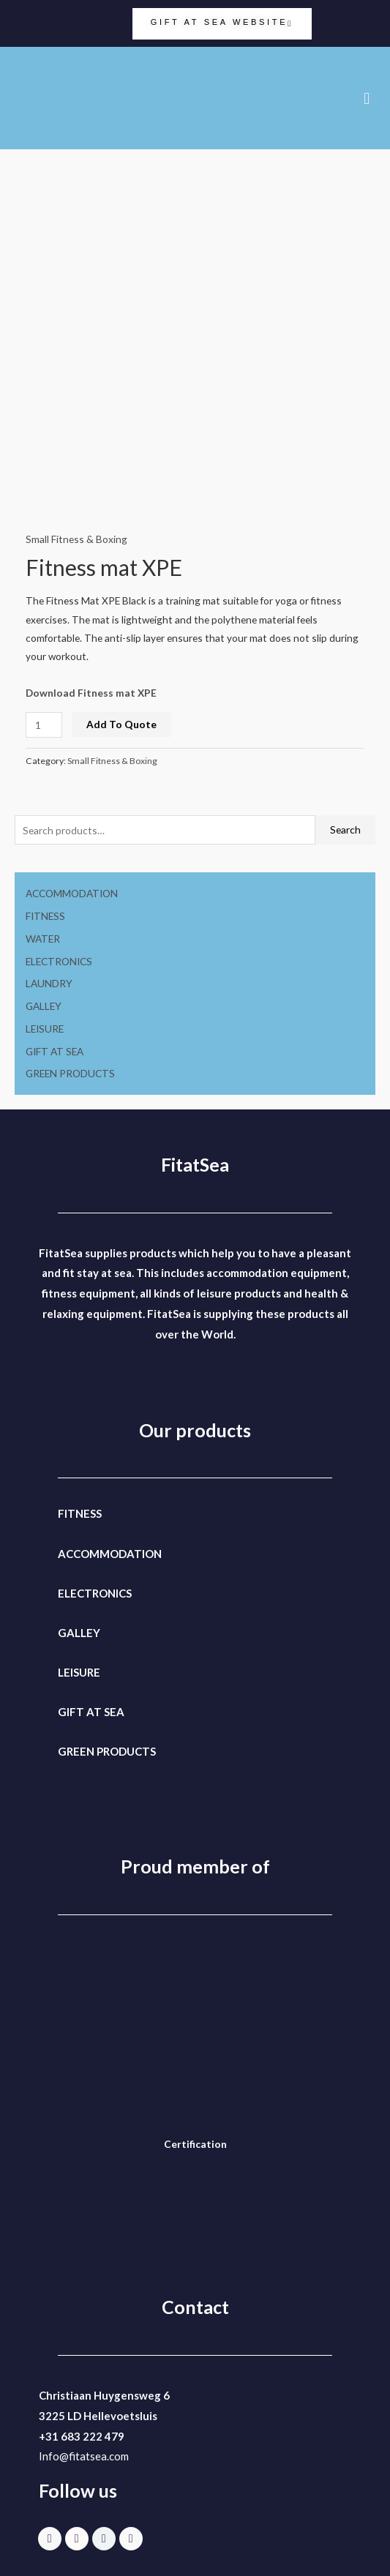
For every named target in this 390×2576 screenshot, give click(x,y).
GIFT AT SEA (54, 1051)
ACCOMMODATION (72, 893)
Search (345, 829)
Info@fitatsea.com (84, 2456)
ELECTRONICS (59, 961)
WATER (43, 938)
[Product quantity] (44, 725)
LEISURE (45, 1028)
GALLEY (43, 1006)
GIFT (71, 1711)
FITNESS (45, 916)
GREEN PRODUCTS (70, 1073)
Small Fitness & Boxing (76, 539)
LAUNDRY (49, 983)
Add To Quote (121, 724)
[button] (367, 98)
